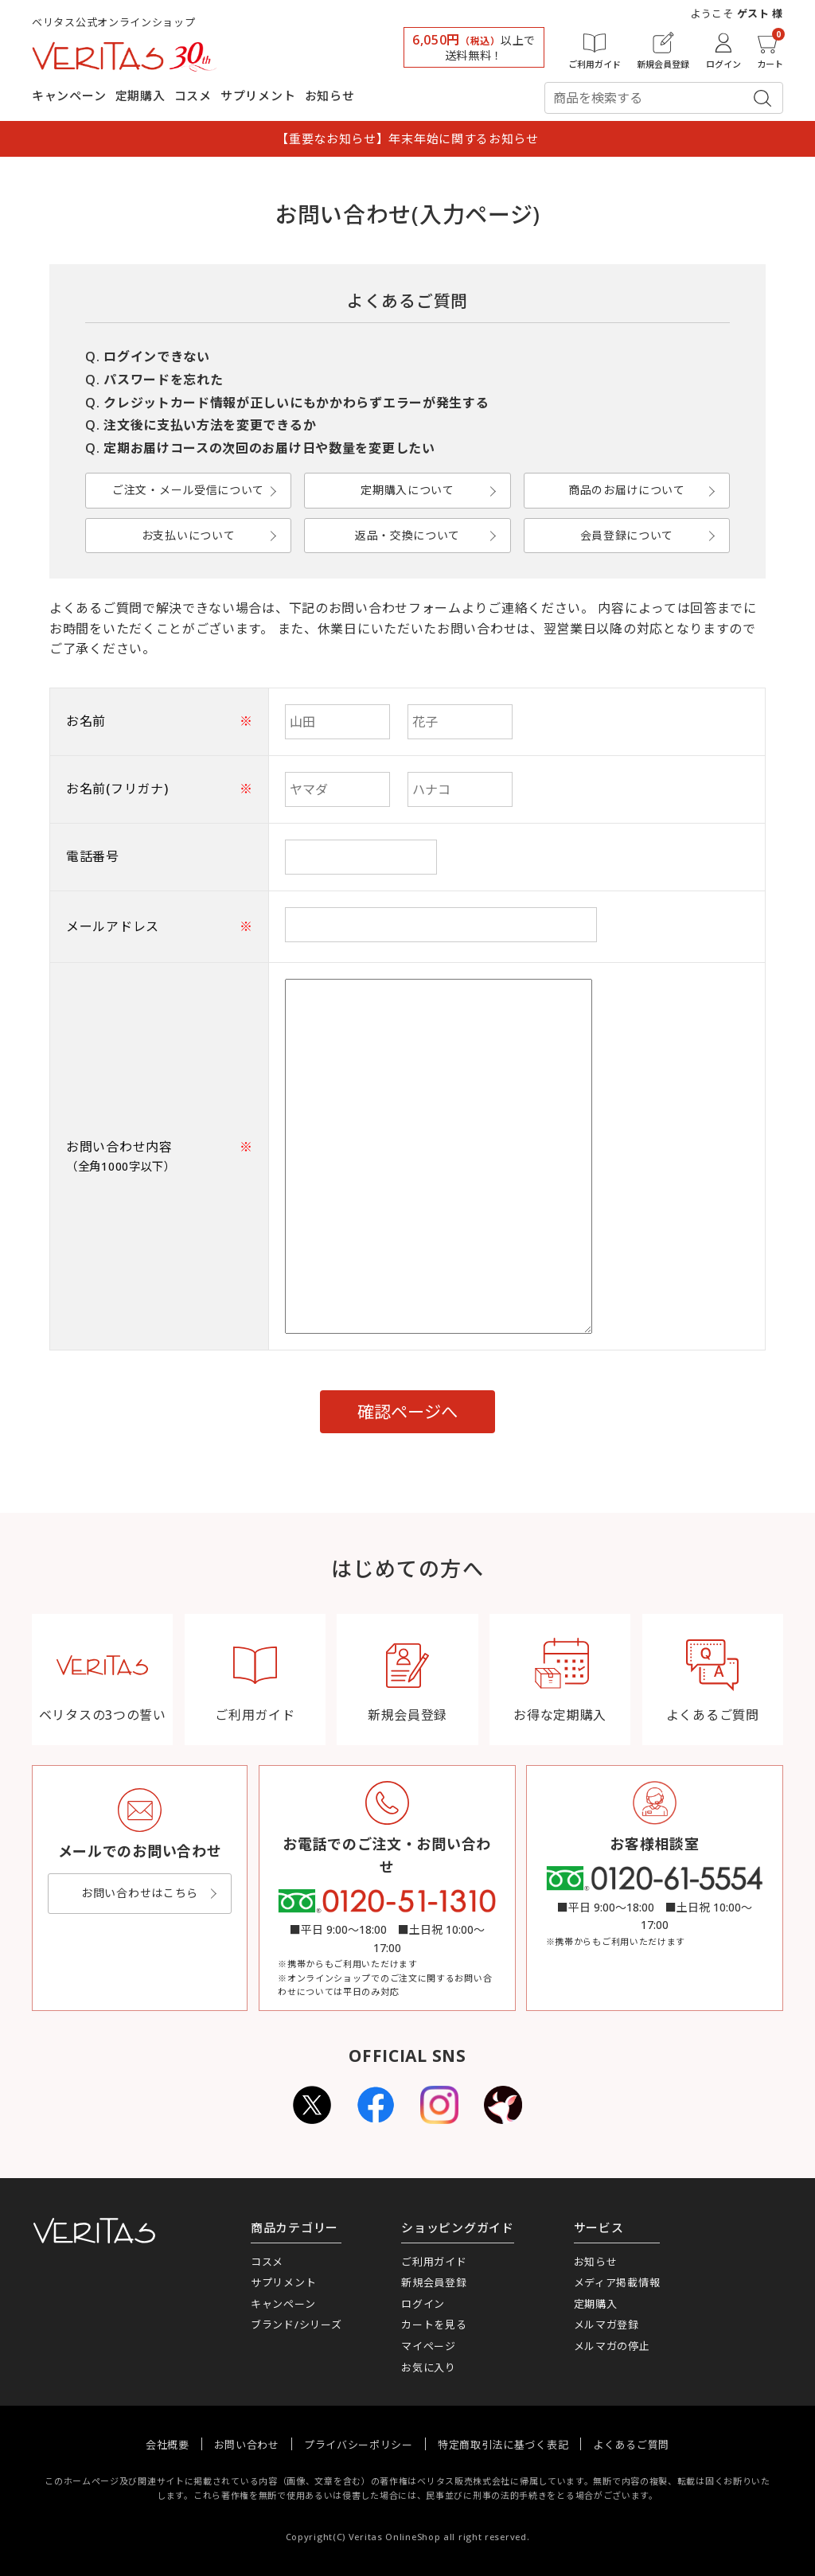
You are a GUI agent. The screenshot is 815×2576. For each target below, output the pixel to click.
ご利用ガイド (433, 2261)
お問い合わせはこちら (139, 1892)
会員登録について (627, 535)
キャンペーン (69, 95)
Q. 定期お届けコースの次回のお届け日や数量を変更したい (260, 448)
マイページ (428, 2346)
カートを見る (433, 2324)
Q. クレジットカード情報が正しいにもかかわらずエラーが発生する (287, 402)
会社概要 (167, 2445)
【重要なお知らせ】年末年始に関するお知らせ (407, 138)
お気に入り (428, 2367)
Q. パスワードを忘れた (154, 379)
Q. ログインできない (147, 356)
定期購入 (140, 95)
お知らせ (330, 95)
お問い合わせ (246, 2445)
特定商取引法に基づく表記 (503, 2445)
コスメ (193, 95)
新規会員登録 (433, 2282)
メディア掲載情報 (617, 2282)
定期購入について (407, 489)
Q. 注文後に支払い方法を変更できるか (200, 425)
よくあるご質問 (631, 2445)
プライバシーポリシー (358, 2445)
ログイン (423, 2304)
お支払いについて (189, 535)
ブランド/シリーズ (296, 2324)
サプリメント (257, 95)
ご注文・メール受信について (188, 489)
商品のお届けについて (626, 489)
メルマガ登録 (606, 2324)
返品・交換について (407, 535)
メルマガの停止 (612, 2346)
